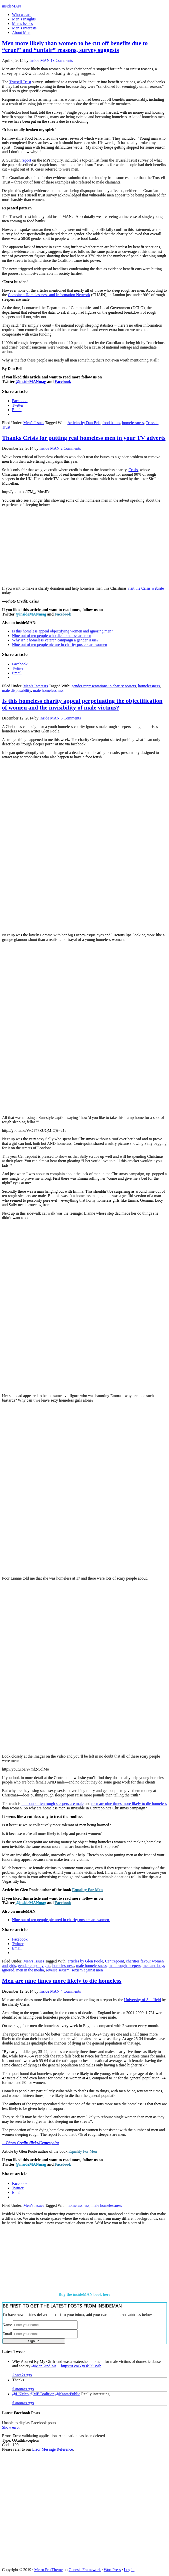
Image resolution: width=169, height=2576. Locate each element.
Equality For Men (87, 1890)
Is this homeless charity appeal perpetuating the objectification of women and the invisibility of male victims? (82, 704)
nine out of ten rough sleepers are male (53, 1803)
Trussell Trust (20, 82)
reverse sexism (58, 1970)
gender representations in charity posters (104, 686)
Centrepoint (114, 1961)
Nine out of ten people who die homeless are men (51, 635)
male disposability (16, 690)
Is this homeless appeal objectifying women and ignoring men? (62, 631)
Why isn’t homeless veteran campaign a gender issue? (55, 640)
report (26, 160)
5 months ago (23, 2389)
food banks (111, 423)
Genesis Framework (85, 2570)
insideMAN (11, 6)
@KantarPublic (68, 2394)
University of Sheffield (142, 2000)
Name (7, 2324)
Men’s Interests (35, 686)
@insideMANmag (31, 381)
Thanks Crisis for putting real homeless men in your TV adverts (84, 438)
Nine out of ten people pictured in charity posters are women (61, 1920)
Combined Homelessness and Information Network (49, 295)
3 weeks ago (22, 2375)
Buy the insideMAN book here (84, 2294)
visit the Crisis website (146, 588)
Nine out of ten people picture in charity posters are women (59, 644)
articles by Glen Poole (85, 1961)
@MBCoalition (42, 2394)
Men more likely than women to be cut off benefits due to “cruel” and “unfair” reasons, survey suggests (75, 46)
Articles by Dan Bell (84, 423)
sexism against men (87, 1970)
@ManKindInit (43, 2366)
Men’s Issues (33, 423)
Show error (11, 2427)
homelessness (133, 423)
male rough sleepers (125, 1965)
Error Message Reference (52, 2449)
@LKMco (20, 2394)
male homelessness (48, 690)
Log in (129, 2570)
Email (7, 2333)
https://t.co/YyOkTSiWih (81, 2366)
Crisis (133, 470)
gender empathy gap (34, 1965)
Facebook (62, 381)
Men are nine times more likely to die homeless (62, 1980)
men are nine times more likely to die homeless (129, 1803)
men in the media (30, 1970)
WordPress (112, 2570)
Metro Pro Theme (48, 2570)
